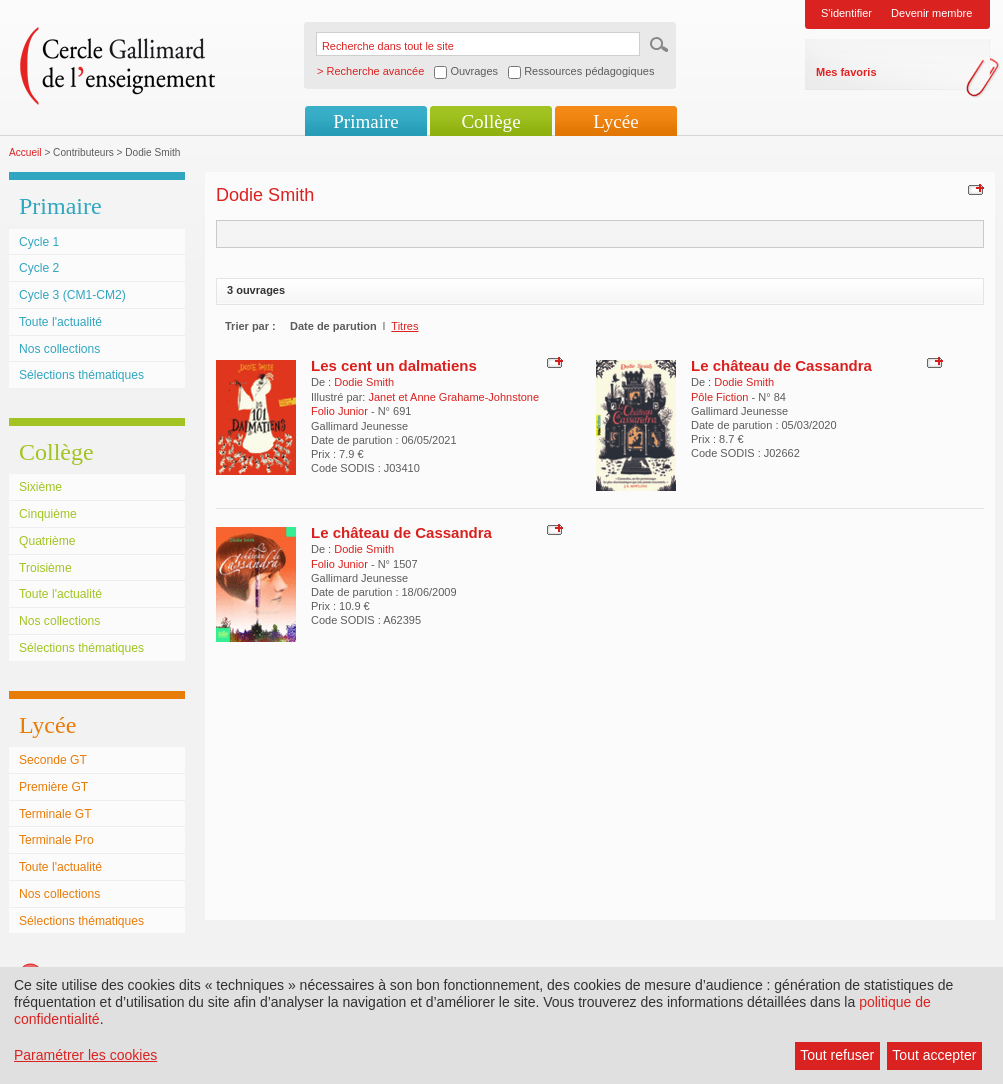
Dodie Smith (364, 382)
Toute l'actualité (60, 322)
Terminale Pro (56, 840)
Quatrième (47, 541)
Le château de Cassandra (781, 365)
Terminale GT (55, 814)
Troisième (45, 568)
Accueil (25, 152)
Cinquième (48, 514)
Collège (490, 121)
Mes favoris (846, 72)
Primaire (365, 121)
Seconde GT (53, 760)
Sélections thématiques (81, 375)
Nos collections (59, 349)
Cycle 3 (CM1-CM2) (72, 295)
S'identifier (846, 13)
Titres (404, 326)
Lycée (615, 121)
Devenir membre (931, 13)
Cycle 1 (39, 242)
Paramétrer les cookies (85, 1055)
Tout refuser (837, 1055)
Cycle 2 (39, 268)
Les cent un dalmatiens (394, 365)
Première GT (53, 787)
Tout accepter (934, 1055)
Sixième (40, 487)
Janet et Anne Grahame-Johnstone (453, 397)
